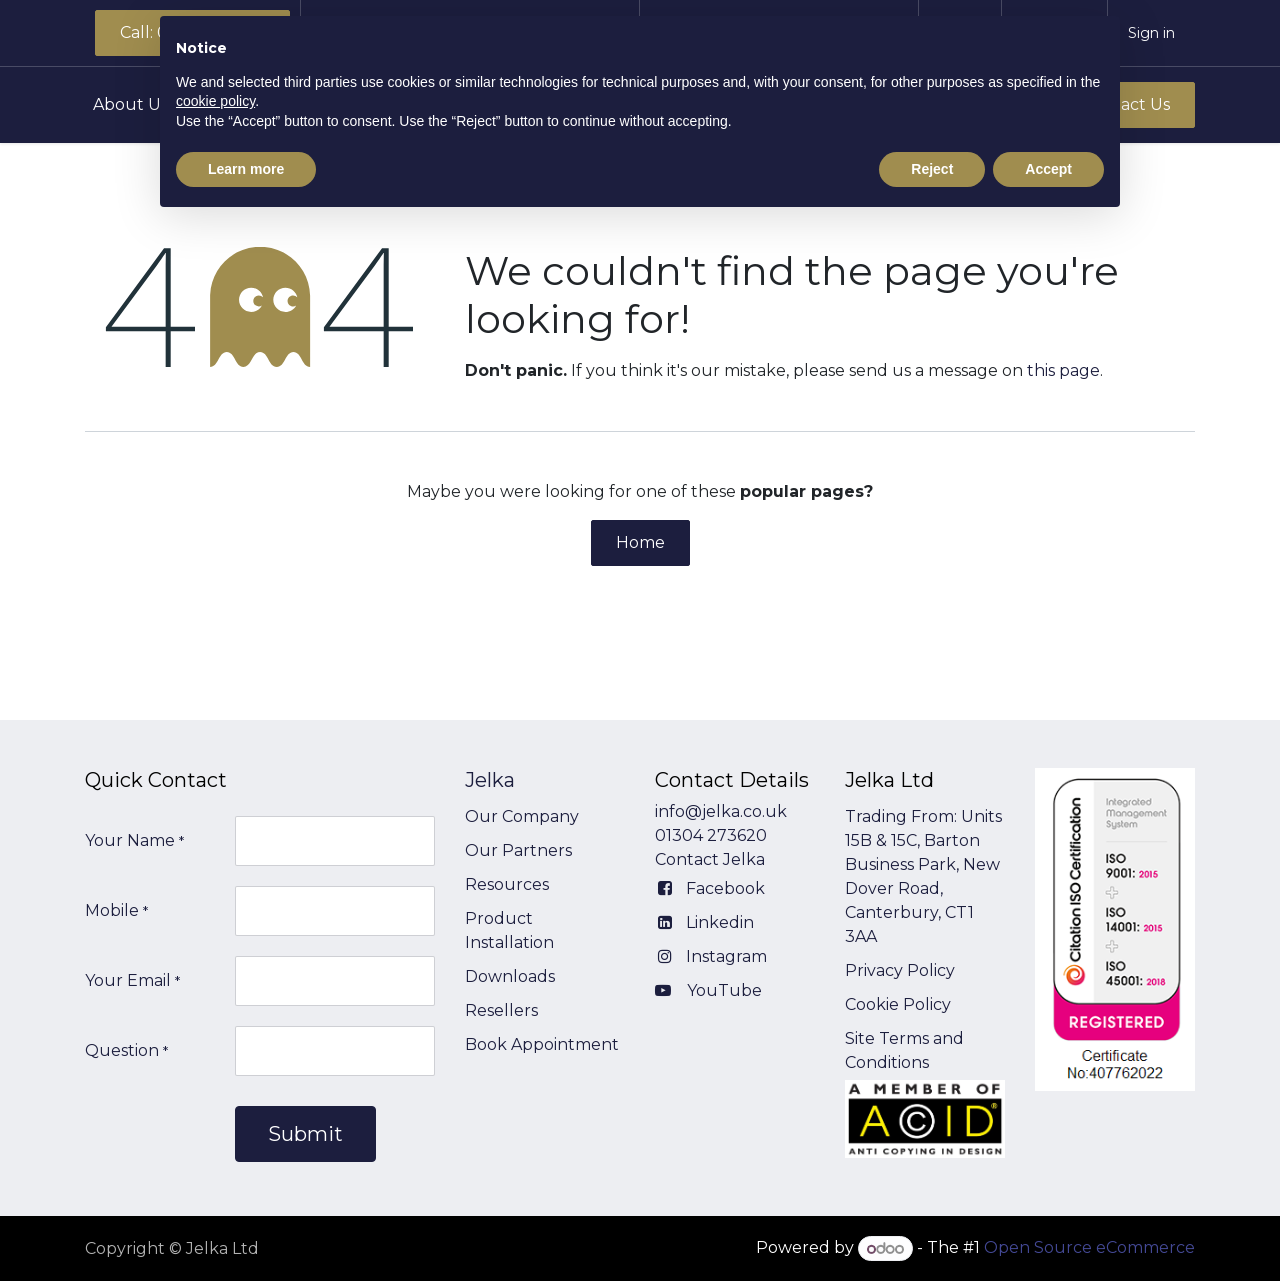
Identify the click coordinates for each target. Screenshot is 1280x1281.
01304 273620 (711, 835)
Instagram (726, 956)
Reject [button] (932, 169)
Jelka (490, 780)
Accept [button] (1048, 169)
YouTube (724, 990)
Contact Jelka (710, 859)
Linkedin (720, 922)
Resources (507, 884)
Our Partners (518, 850)
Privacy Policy (900, 970)
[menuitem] (138, 105)
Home (640, 542)
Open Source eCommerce (1089, 1248)
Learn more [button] (246, 169)
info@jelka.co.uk (721, 811)
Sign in (1151, 33)
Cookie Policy (898, 1004)
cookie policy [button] (215, 101)
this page (1063, 370)
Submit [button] (305, 1134)
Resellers (501, 1010)
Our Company (522, 816)
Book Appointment (542, 1044)
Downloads (510, 976)
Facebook (725, 888)
